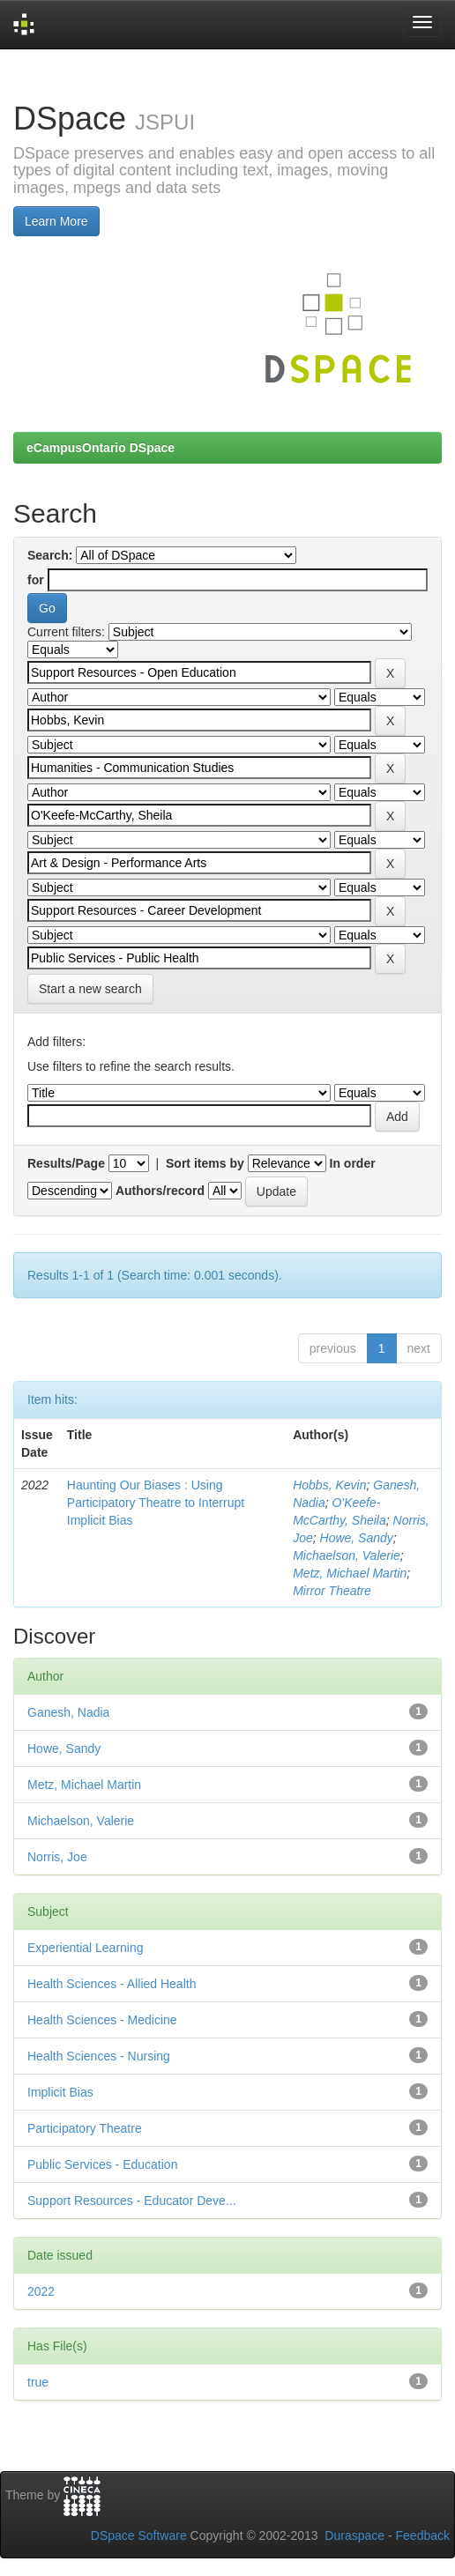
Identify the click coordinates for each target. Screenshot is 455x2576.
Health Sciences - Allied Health (111, 1984)
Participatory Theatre (84, 2128)
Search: (49, 555)
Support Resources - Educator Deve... (131, 2201)
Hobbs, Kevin (329, 1485)
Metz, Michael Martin (350, 1573)
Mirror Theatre (332, 1591)
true (37, 2382)
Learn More (56, 221)
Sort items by (205, 1163)
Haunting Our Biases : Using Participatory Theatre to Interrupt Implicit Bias (155, 1502)
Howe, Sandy (356, 1538)
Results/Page (66, 1163)
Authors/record (160, 1191)
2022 (41, 2291)
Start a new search (90, 989)
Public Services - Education (102, 2164)
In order (353, 1163)
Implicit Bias (60, 2092)
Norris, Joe (57, 1857)
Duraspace (354, 2535)
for (35, 580)
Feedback (423, 2535)
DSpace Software (139, 2535)
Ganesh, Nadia (68, 1712)
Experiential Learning (85, 1948)
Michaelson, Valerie (346, 1555)
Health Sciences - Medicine (102, 2020)
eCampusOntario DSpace (100, 448)
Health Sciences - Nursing (98, 2056)
